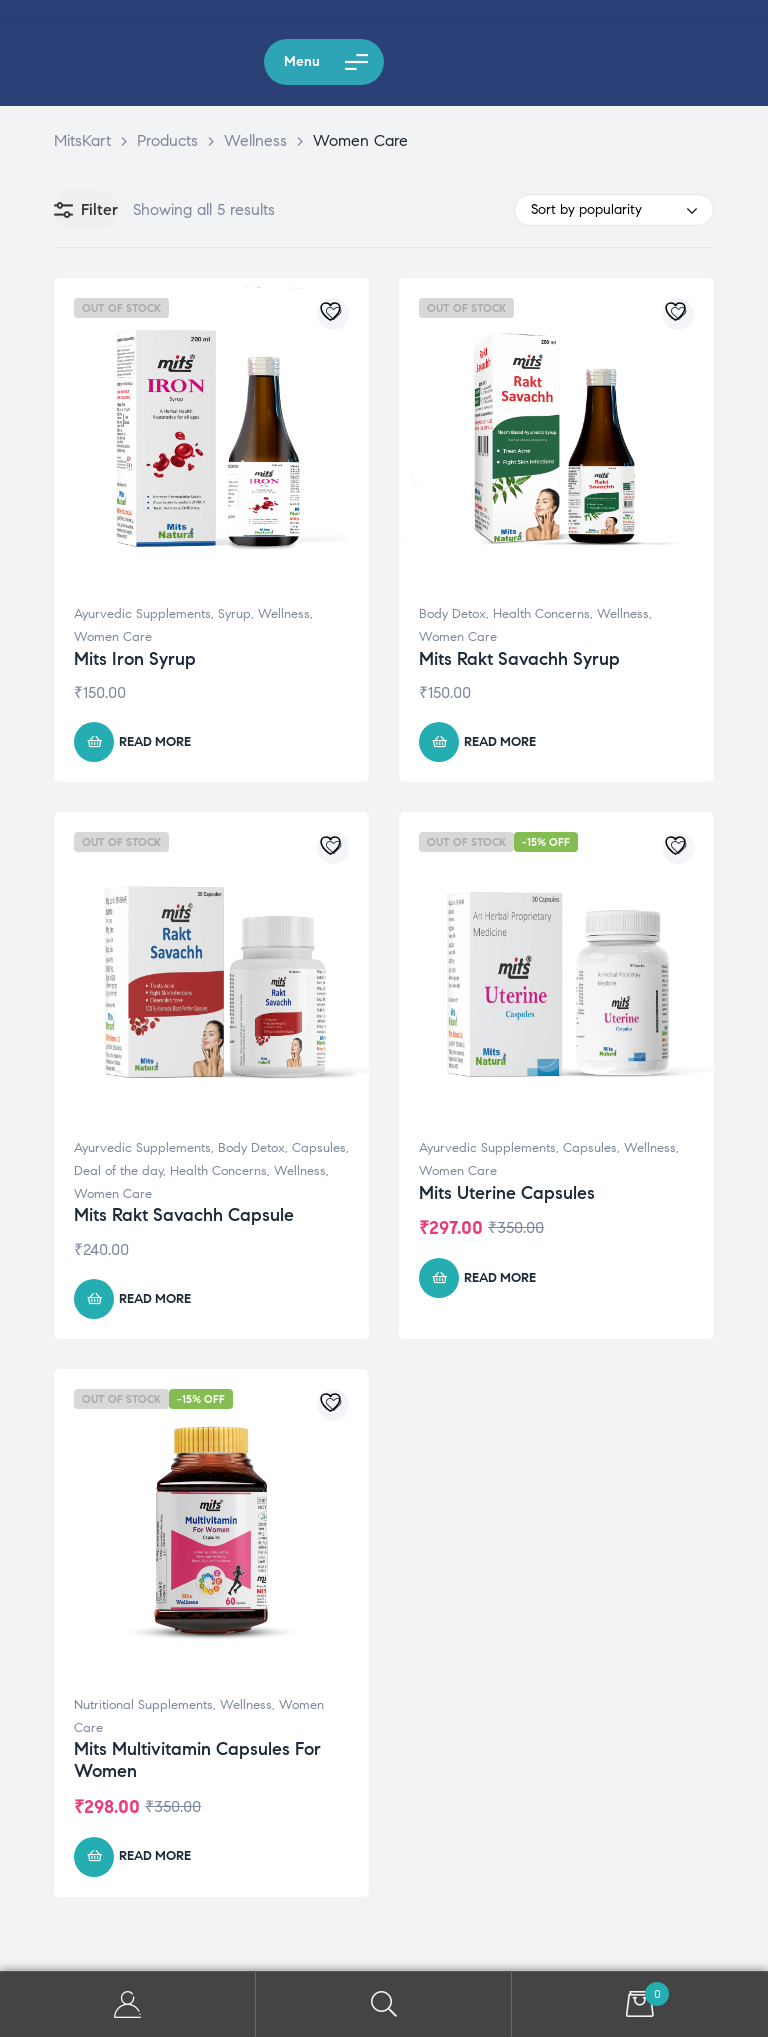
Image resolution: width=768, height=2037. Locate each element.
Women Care (113, 637)
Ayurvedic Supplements (142, 614)
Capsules (319, 1148)
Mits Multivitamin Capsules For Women (197, 1760)
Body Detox (452, 614)
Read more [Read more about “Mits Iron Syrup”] (155, 742)
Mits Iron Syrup (135, 659)
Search (384, 2004)
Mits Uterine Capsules (507, 1193)
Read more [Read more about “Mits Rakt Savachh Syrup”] (500, 742)
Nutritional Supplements (143, 1705)
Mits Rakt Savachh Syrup (519, 659)
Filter (86, 210)
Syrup (234, 614)
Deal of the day (118, 1171)
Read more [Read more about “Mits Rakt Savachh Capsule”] (155, 1299)
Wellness (284, 614)
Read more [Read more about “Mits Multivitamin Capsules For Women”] (155, 1856)
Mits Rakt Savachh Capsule (184, 1215)
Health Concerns (541, 614)
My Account (128, 2004)
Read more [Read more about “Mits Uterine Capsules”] (500, 1278)
